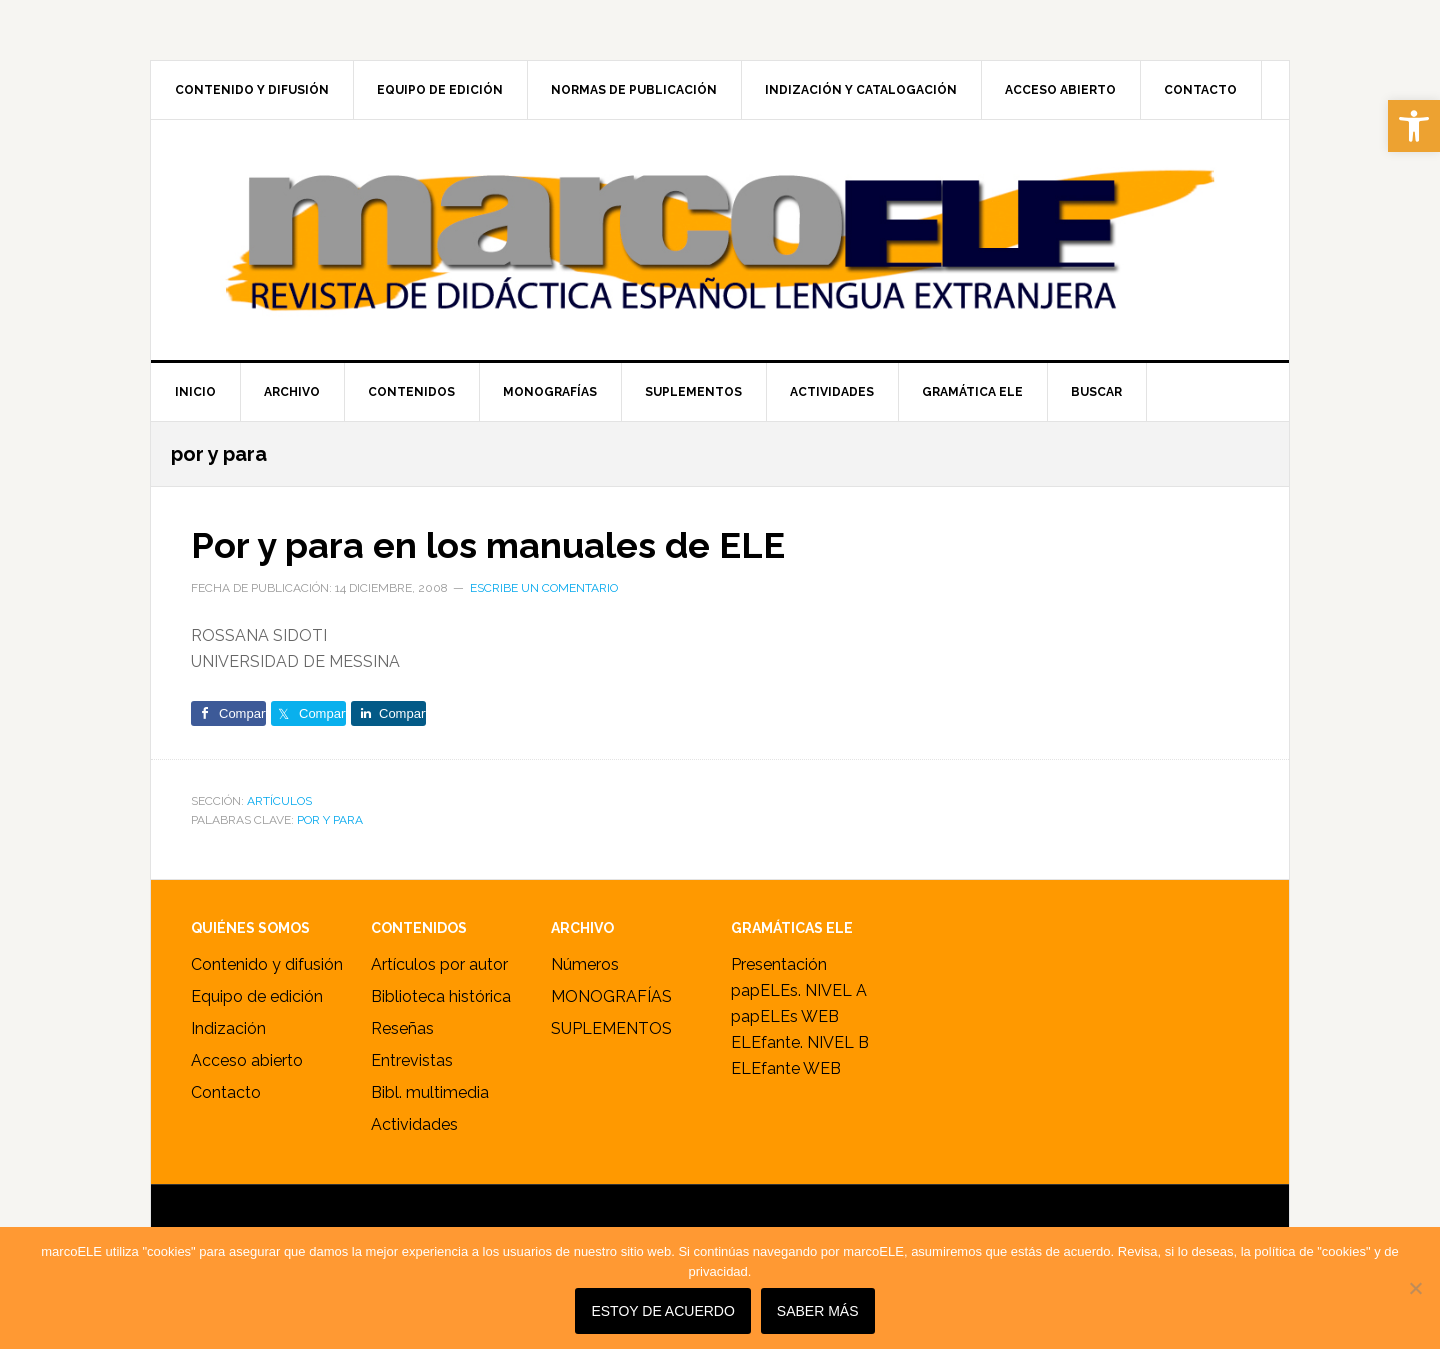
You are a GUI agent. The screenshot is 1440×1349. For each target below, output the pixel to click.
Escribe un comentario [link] (544, 588)
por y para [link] (330, 820)
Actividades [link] (414, 1124)
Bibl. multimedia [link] (430, 1092)
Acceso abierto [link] (247, 1060)
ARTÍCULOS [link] (279, 801)
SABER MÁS (818, 1311)
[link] (1414, 126)
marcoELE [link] (720, 240)
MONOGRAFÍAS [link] (611, 996)
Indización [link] (228, 1028)
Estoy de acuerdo (662, 1311)
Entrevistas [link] (412, 1060)
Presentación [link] (779, 964)
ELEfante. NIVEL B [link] (800, 1042)
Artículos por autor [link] (439, 964)
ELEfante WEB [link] (786, 1068)
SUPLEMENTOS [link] (611, 1028)
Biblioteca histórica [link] (441, 996)
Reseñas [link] (402, 1028)
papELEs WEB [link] (785, 1016)
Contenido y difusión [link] (267, 964)
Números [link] (585, 964)
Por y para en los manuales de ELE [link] (488, 545)
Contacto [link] (226, 1092)
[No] (1415, 1288)
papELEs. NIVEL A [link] (799, 990)
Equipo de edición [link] (257, 996)
